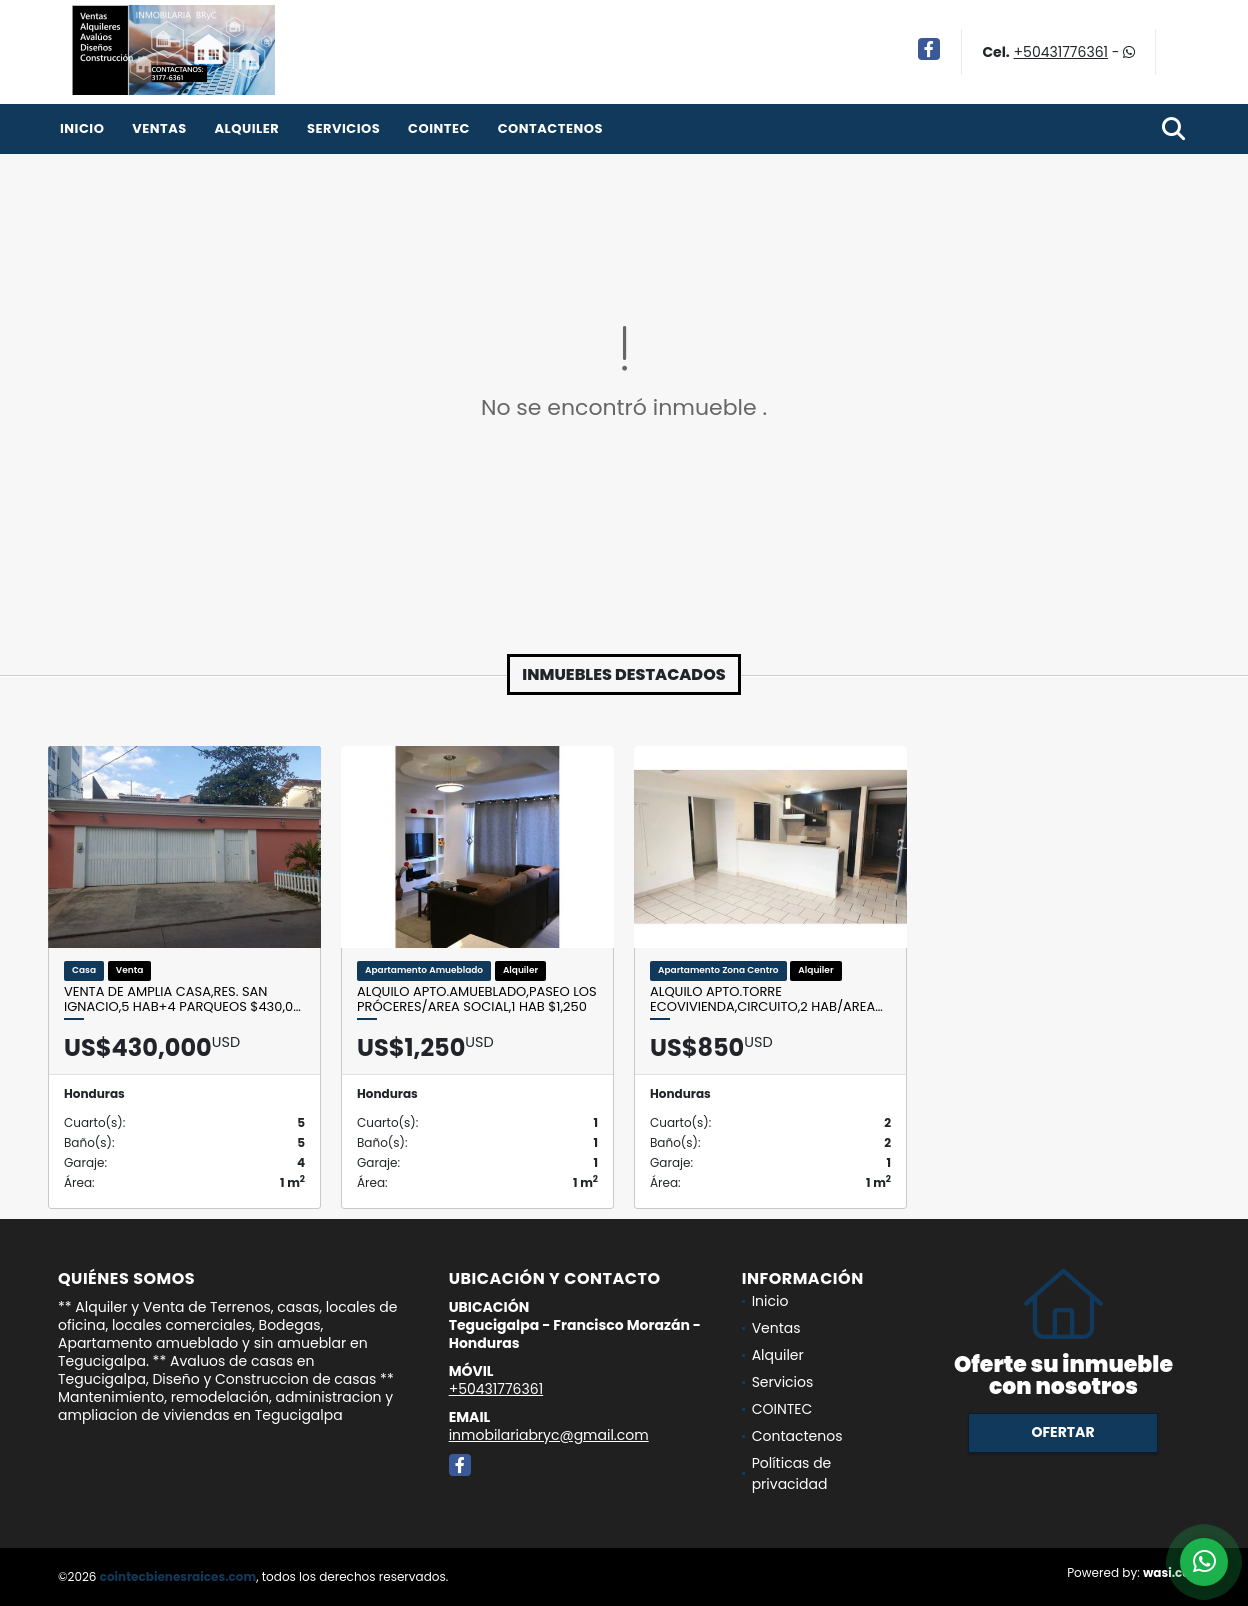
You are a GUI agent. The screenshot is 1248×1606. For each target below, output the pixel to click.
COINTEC (439, 128)
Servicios (343, 128)
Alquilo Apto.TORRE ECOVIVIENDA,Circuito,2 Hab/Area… (766, 999)
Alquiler (246, 128)
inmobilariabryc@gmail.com (549, 1435)
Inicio (82, 128)
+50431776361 (1061, 52)
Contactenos (550, 128)
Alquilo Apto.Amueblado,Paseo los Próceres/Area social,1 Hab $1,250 (477, 999)
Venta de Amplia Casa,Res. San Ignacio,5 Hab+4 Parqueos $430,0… (182, 999)
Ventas (159, 128)
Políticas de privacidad (792, 1473)
